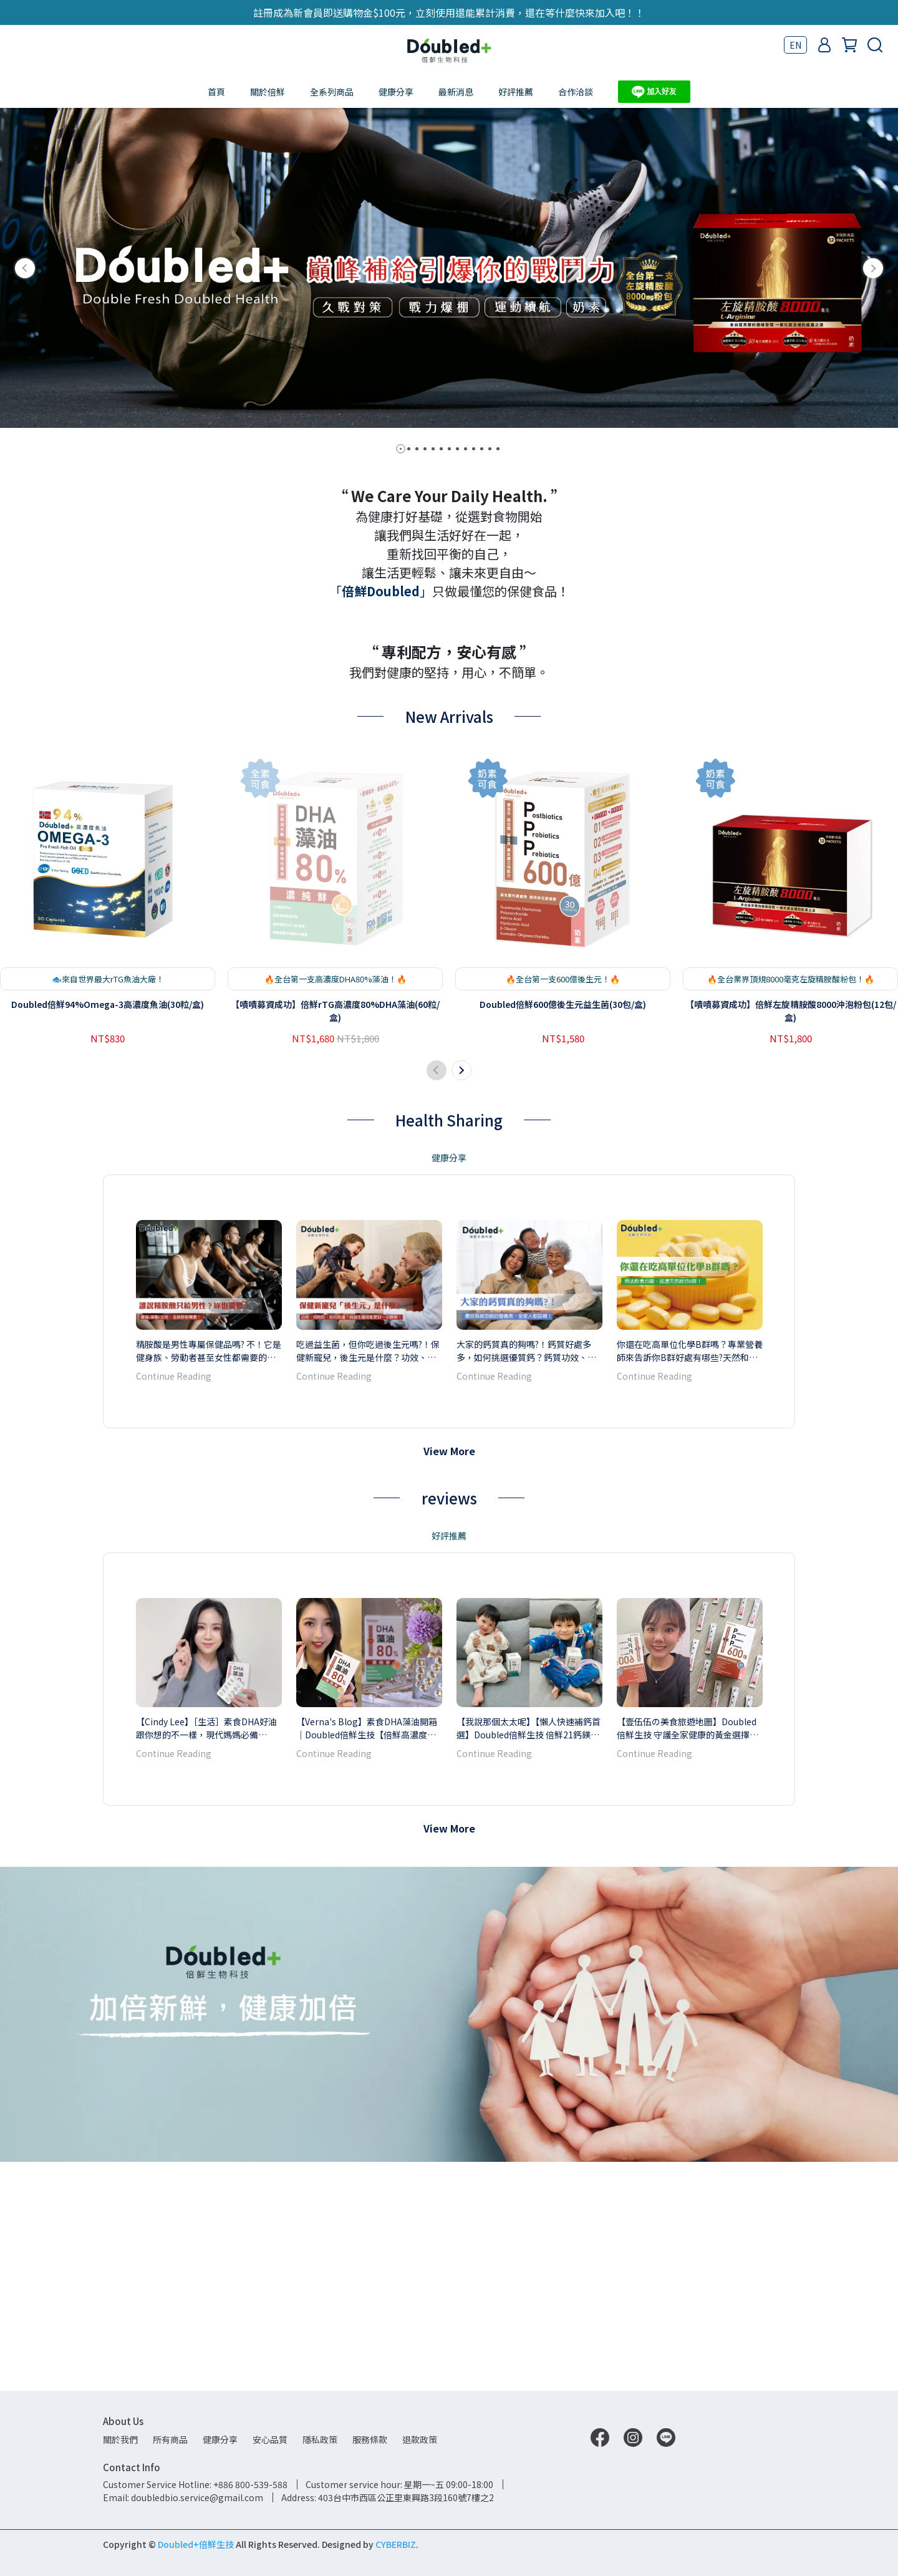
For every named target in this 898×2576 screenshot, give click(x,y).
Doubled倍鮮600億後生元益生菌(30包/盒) (563, 1233)
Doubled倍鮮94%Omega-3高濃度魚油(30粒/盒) (107, 1233)
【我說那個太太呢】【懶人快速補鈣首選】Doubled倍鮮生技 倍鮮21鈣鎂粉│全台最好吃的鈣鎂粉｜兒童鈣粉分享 (528, 1957)
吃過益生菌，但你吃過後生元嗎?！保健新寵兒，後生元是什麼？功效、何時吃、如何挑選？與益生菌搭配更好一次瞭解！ (368, 1579)
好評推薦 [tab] (449, 1764)
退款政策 (419, 2439)
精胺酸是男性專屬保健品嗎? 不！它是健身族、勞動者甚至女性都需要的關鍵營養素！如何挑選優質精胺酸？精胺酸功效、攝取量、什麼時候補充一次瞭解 (208, 1579)
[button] (25, 268)
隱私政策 (319, 2439)
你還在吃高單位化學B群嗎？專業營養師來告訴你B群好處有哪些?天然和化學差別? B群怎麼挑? (690, 1579)
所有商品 (170, 2439)
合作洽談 (575, 91)
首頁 (216, 91)
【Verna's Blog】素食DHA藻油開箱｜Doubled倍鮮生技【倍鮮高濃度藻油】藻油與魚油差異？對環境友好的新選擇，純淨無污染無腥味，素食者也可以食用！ (366, 1957)
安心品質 (270, 2439)
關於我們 (120, 2439)
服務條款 (369, 2439)
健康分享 (396, 91)
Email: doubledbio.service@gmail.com (183, 2497)
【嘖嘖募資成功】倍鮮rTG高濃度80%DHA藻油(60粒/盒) (335, 1239)
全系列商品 (332, 91)
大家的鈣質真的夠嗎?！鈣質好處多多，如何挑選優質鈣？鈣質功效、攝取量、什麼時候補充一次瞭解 (526, 1579)
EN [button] (795, 45)
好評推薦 (515, 91)
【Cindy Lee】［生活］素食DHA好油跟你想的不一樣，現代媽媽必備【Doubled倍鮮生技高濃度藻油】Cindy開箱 (206, 1957)
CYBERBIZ (395, 2544)
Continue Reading (173, 1605)
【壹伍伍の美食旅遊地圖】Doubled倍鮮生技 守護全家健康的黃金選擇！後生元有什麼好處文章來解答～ (687, 1957)
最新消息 (455, 91)
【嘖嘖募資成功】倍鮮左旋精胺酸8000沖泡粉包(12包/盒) (790, 1239)
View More (449, 1679)
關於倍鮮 (267, 91)
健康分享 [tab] (449, 1387)
